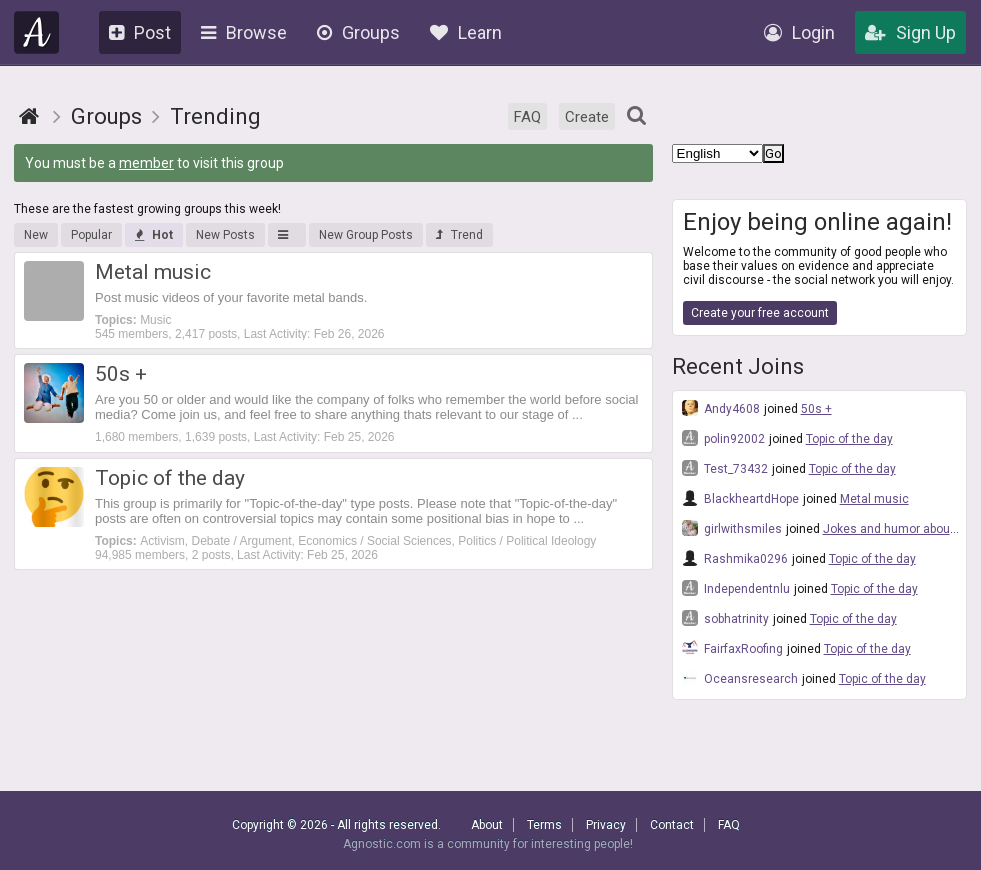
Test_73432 (725, 468)
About (487, 825)
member (146, 163)
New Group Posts (366, 235)
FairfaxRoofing (732, 648)
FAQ (527, 117)
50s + (816, 409)
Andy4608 (721, 408)
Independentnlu (736, 588)
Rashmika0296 (735, 558)
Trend (459, 235)
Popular (91, 235)
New (36, 235)
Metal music (874, 499)
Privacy (606, 825)
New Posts (225, 235)
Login (799, 32)
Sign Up (910, 32)
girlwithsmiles (732, 528)
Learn (466, 32)
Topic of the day (849, 439)
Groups (358, 32)
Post (140, 32)
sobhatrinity (725, 618)
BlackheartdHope (740, 498)
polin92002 (723, 438)
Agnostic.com (37, 32)
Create (587, 117)
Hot (154, 235)
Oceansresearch (740, 678)
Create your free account (760, 313)
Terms (544, 825)
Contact (672, 825)
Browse (244, 32)
